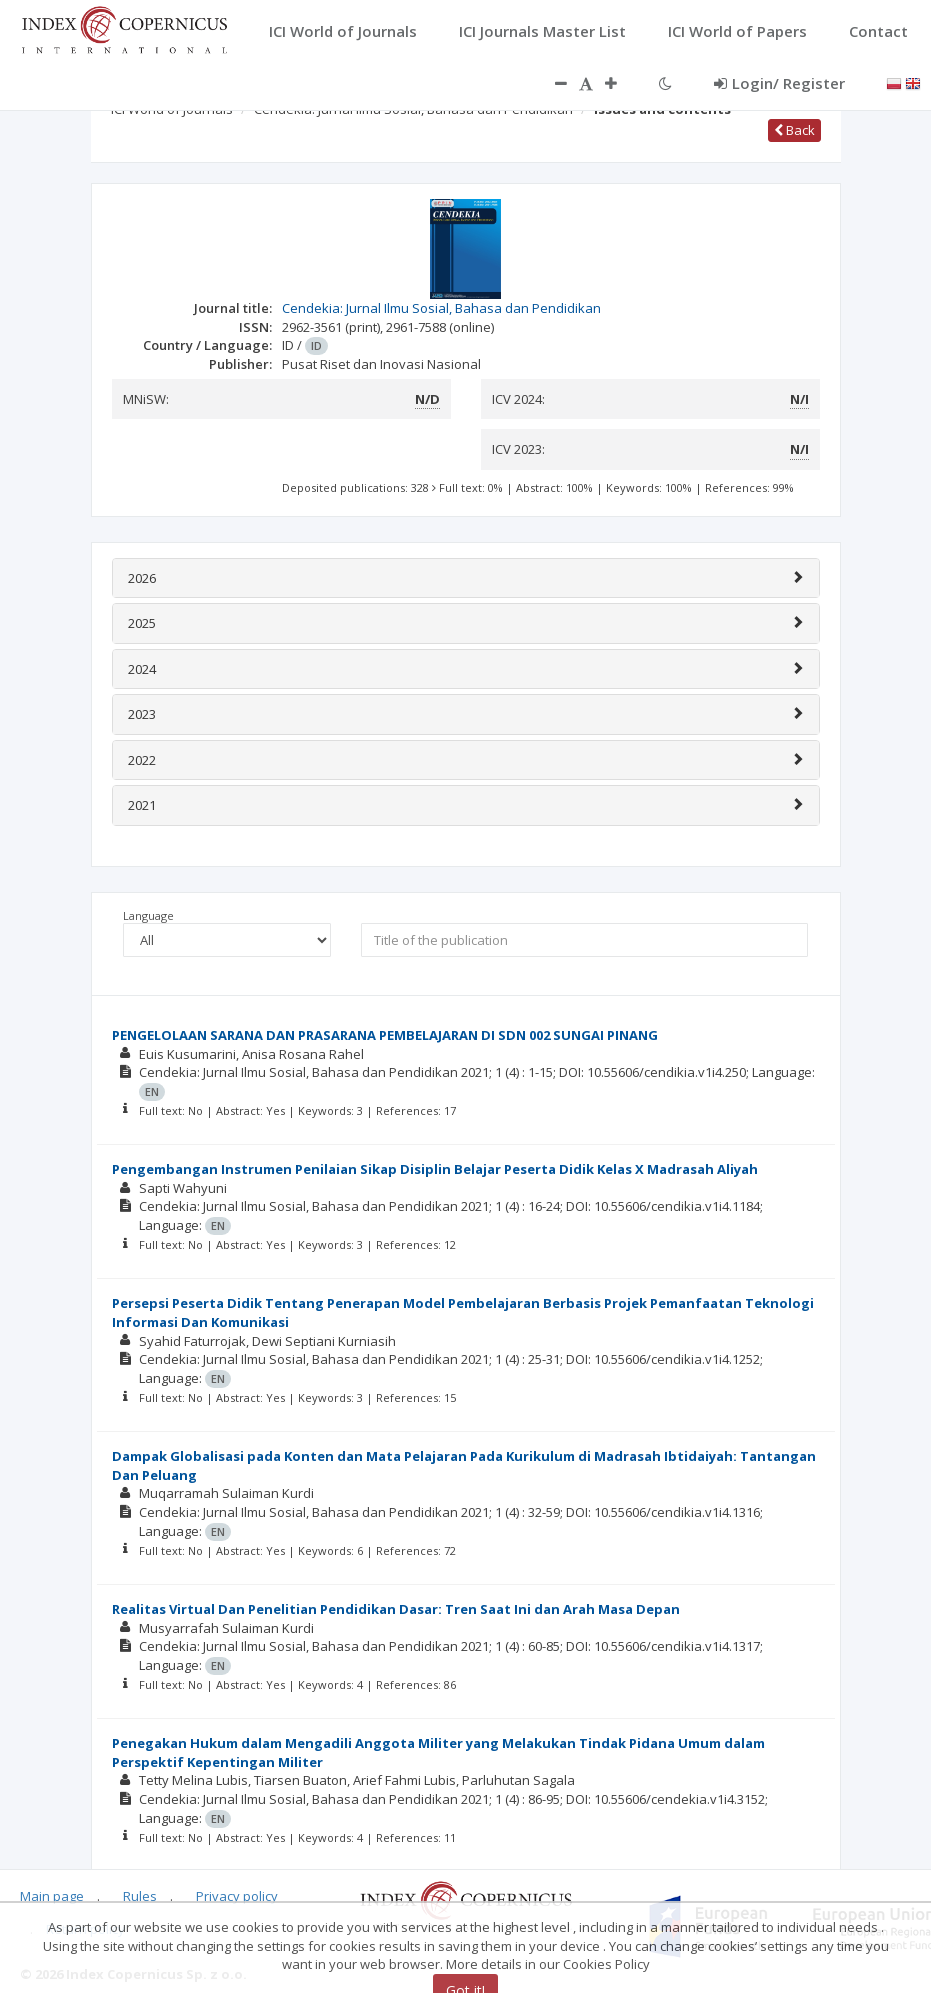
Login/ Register (779, 83)
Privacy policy (237, 1896)
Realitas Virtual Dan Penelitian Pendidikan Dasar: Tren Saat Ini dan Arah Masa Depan (396, 1609)
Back (794, 130)
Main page (52, 1896)
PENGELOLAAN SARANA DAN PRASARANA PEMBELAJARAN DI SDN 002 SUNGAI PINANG (385, 1035)
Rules (140, 1896)
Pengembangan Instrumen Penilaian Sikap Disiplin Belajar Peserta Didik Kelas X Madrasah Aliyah (435, 1169)
